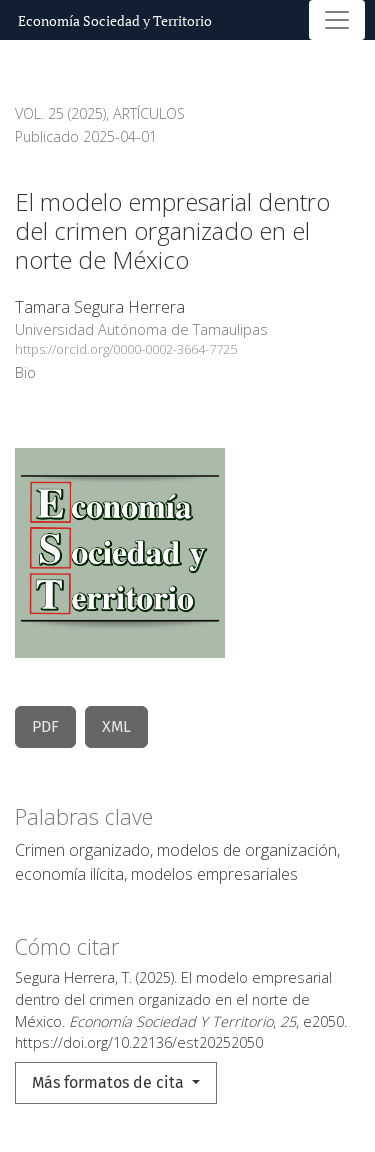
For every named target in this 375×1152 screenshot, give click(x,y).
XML (116, 726)
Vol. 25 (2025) (60, 113)
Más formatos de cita (110, 1082)
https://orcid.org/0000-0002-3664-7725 (126, 349)
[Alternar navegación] (337, 20)
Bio (25, 372)
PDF (45, 726)
